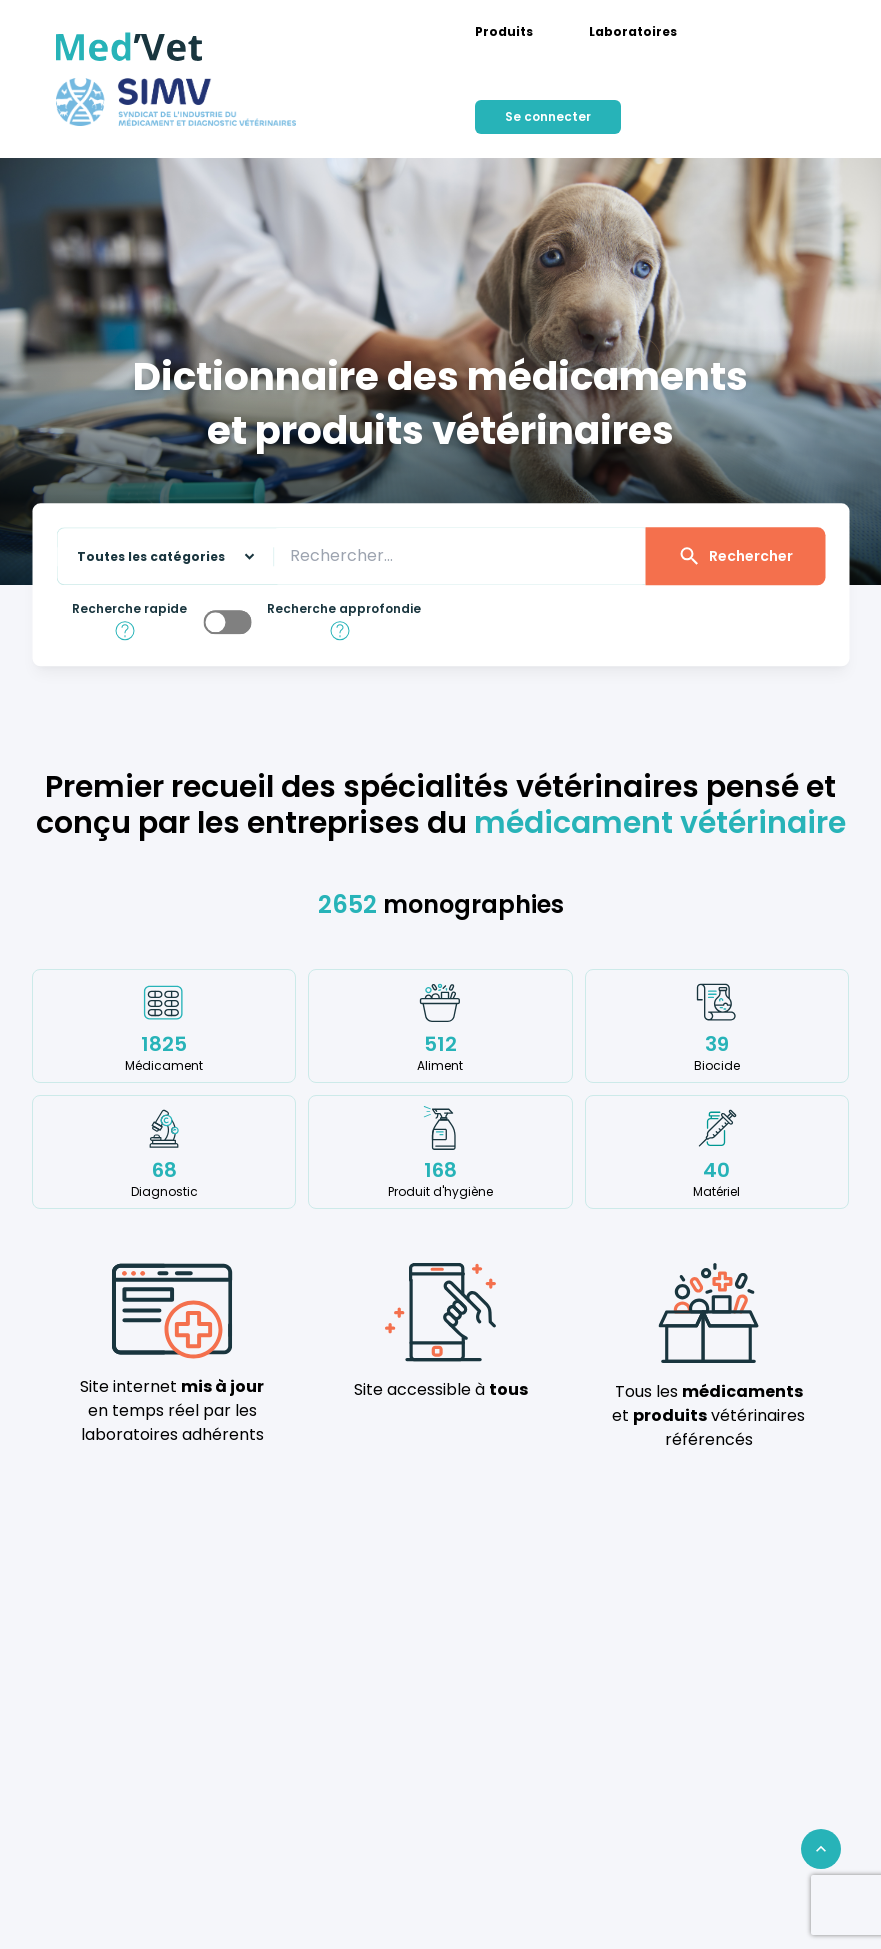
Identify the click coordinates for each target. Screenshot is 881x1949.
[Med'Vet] (129, 47)
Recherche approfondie (344, 610)
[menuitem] (504, 32)
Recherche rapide (129, 610)
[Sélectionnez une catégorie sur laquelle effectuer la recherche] (157, 556)
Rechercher (735, 557)
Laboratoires (633, 32)
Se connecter (548, 116)
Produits (504, 32)
